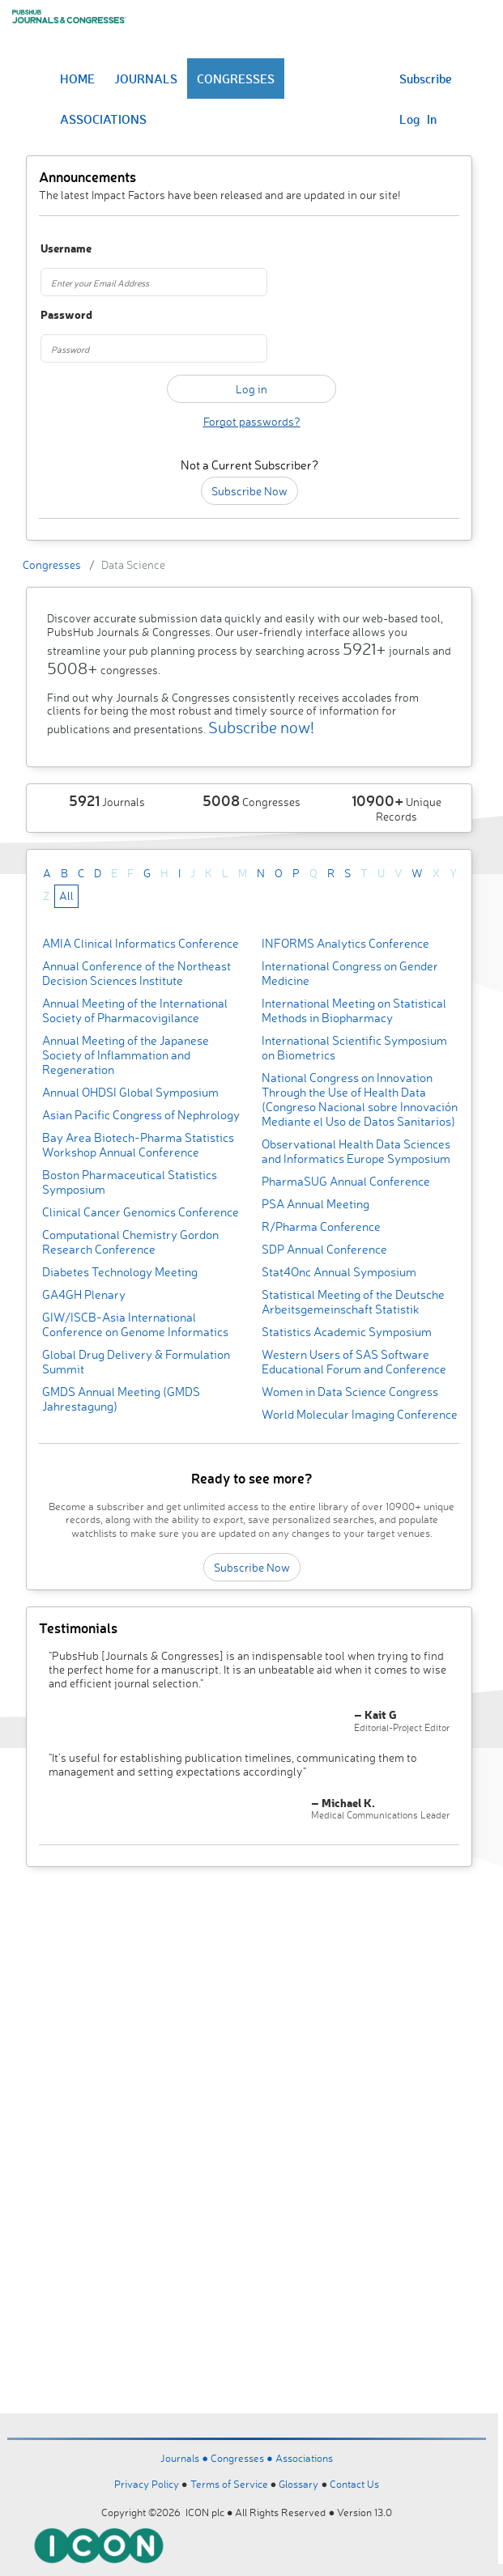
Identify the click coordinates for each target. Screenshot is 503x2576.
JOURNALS (145, 78)
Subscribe (425, 78)
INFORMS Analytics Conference (345, 943)
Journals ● (185, 2457)
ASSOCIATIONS (103, 119)
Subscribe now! (261, 727)
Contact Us (354, 2483)
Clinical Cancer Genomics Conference (140, 1212)
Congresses (52, 564)
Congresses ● (243, 2457)
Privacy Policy (146, 2483)
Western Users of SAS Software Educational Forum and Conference (354, 1362)
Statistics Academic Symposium (347, 1331)
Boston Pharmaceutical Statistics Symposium (129, 1182)
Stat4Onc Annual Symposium (339, 1272)
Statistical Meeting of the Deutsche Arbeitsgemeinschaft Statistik (353, 1302)
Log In (418, 119)
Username (66, 249)
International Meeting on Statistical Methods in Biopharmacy (354, 1010)
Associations (304, 2457)
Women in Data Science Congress (350, 1391)
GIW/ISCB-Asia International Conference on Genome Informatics (135, 1324)
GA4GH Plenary (84, 1294)
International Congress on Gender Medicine (350, 973)
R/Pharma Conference (321, 1226)
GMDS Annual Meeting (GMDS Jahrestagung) (121, 1399)
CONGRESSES (236, 78)
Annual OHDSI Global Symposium (130, 1092)
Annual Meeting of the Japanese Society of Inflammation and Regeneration (125, 1055)
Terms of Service (229, 2483)
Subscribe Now (249, 491)
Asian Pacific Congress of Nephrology (141, 1114)
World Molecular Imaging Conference (360, 1414)
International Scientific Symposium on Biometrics (354, 1048)
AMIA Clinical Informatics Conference (140, 943)
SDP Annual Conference (324, 1249)
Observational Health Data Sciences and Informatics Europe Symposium (356, 1151)
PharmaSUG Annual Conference (346, 1181)
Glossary (298, 2483)
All (66, 895)
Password (66, 315)
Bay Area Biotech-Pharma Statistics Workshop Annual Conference (138, 1145)
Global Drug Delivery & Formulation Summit (136, 1362)
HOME (77, 78)
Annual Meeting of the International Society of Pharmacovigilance (135, 1010)
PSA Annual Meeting (315, 1204)
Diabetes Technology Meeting (120, 1272)
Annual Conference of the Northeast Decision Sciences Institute (136, 973)
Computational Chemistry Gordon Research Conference (130, 1242)
